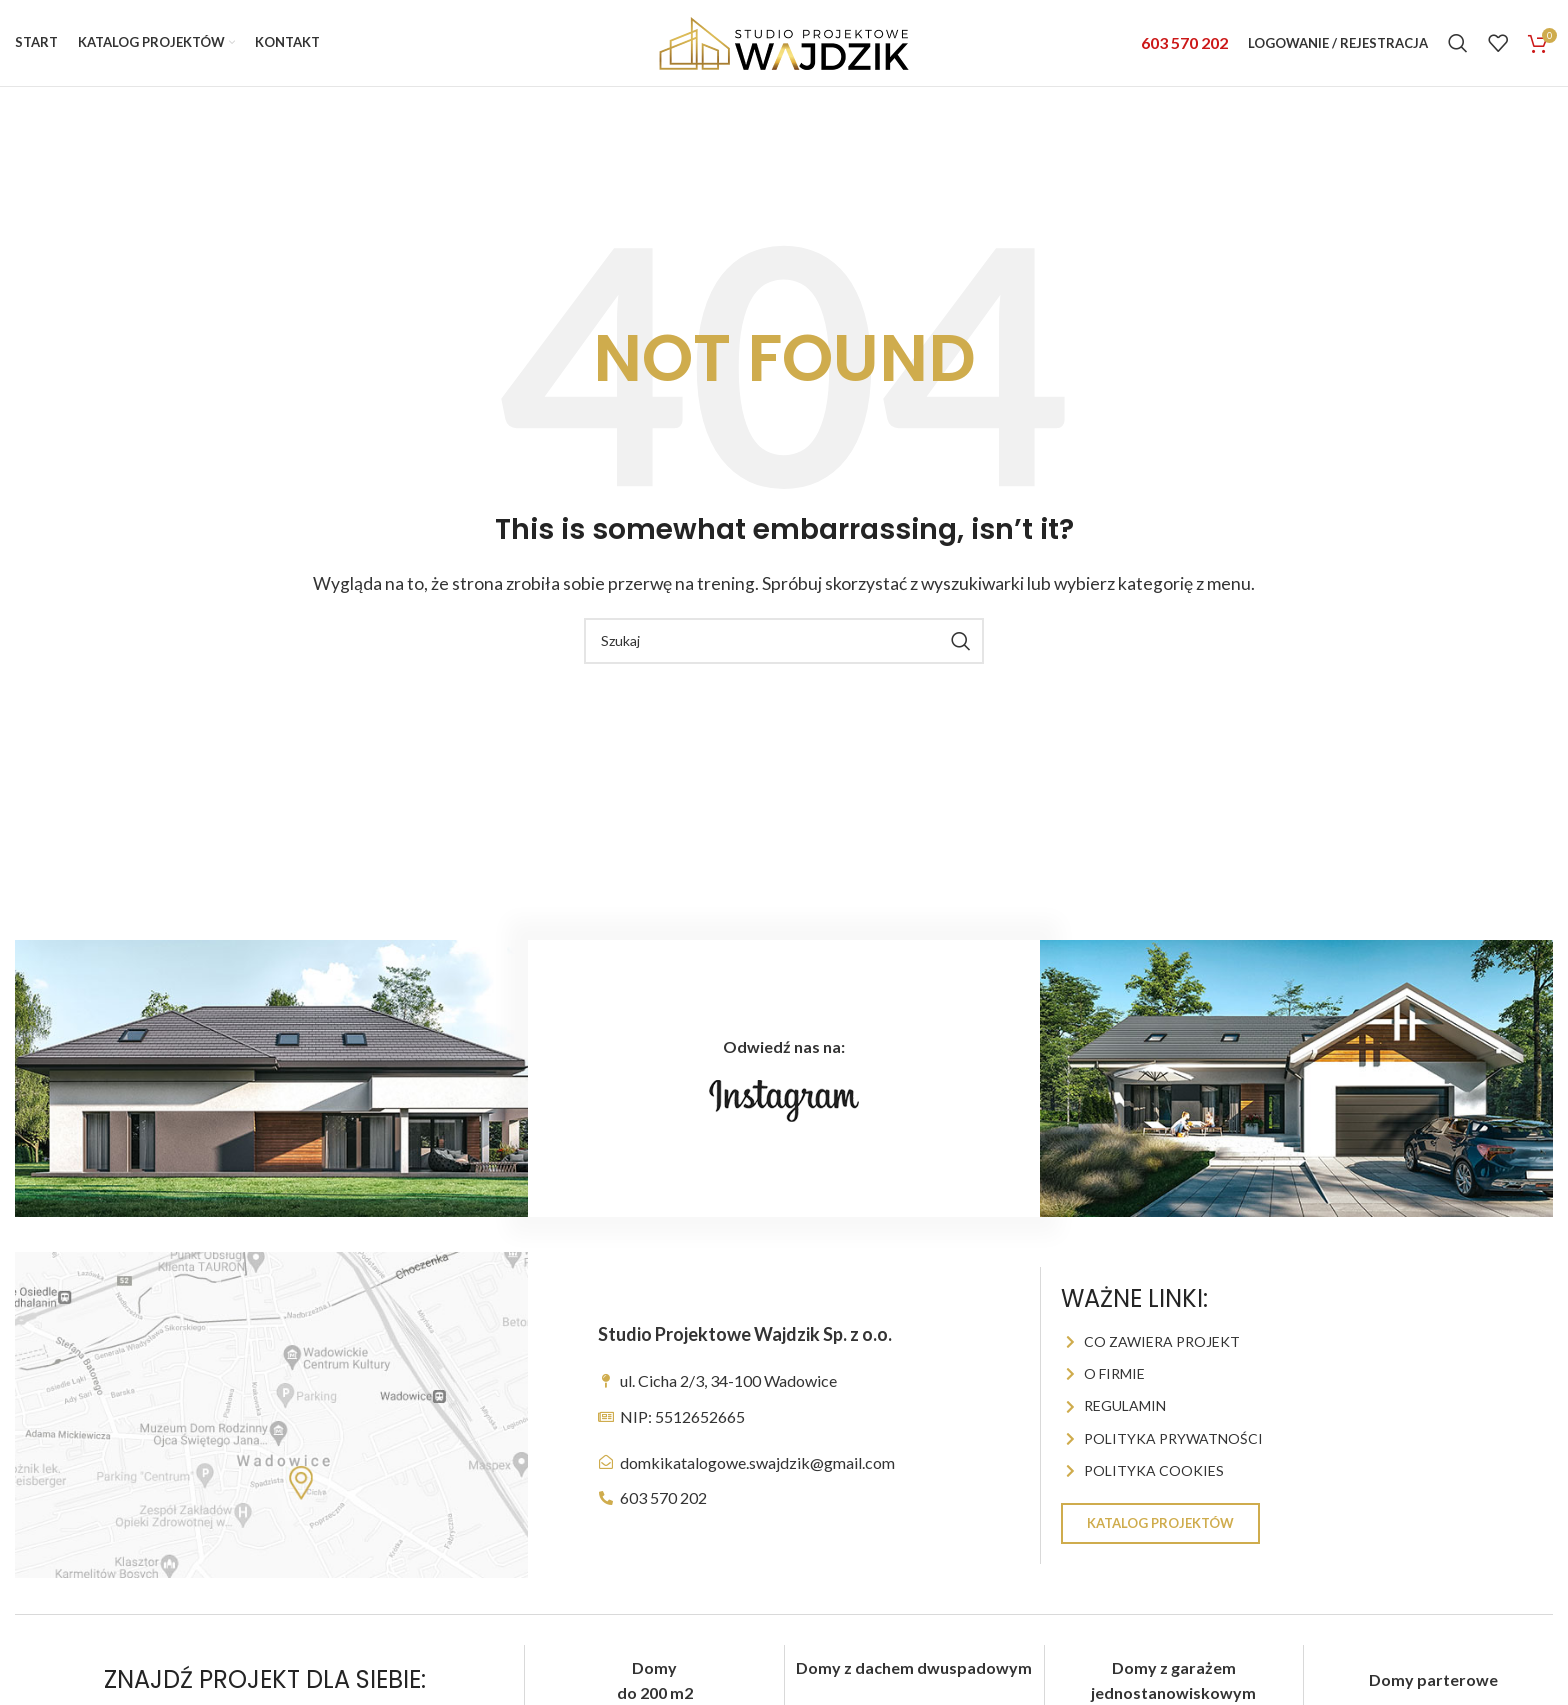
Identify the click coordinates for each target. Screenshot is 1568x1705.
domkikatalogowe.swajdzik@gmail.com (757, 1479)
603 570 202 (1184, 51)
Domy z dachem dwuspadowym (914, 1685)
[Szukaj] (1458, 52)
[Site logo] (784, 49)
